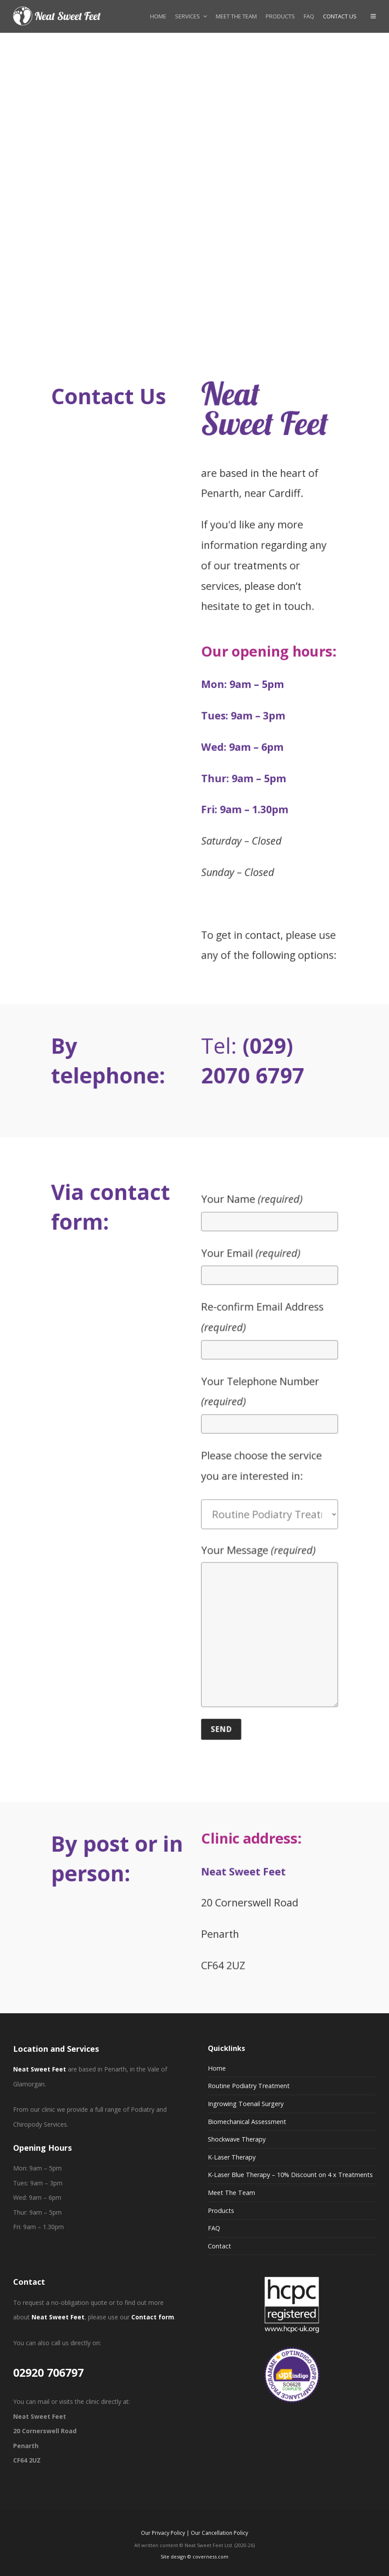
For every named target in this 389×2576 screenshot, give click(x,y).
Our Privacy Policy (163, 2533)
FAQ (214, 2228)
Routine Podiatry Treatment (249, 2086)
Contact (219, 2246)
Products (221, 2210)
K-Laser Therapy (232, 2157)
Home (217, 2068)
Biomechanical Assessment (247, 2121)
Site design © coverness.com (194, 2556)
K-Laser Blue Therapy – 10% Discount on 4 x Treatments (290, 2174)
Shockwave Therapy (237, 2139)
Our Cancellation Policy (219, 2533)
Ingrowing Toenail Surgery (246, 2104)
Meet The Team (231, 2192)
